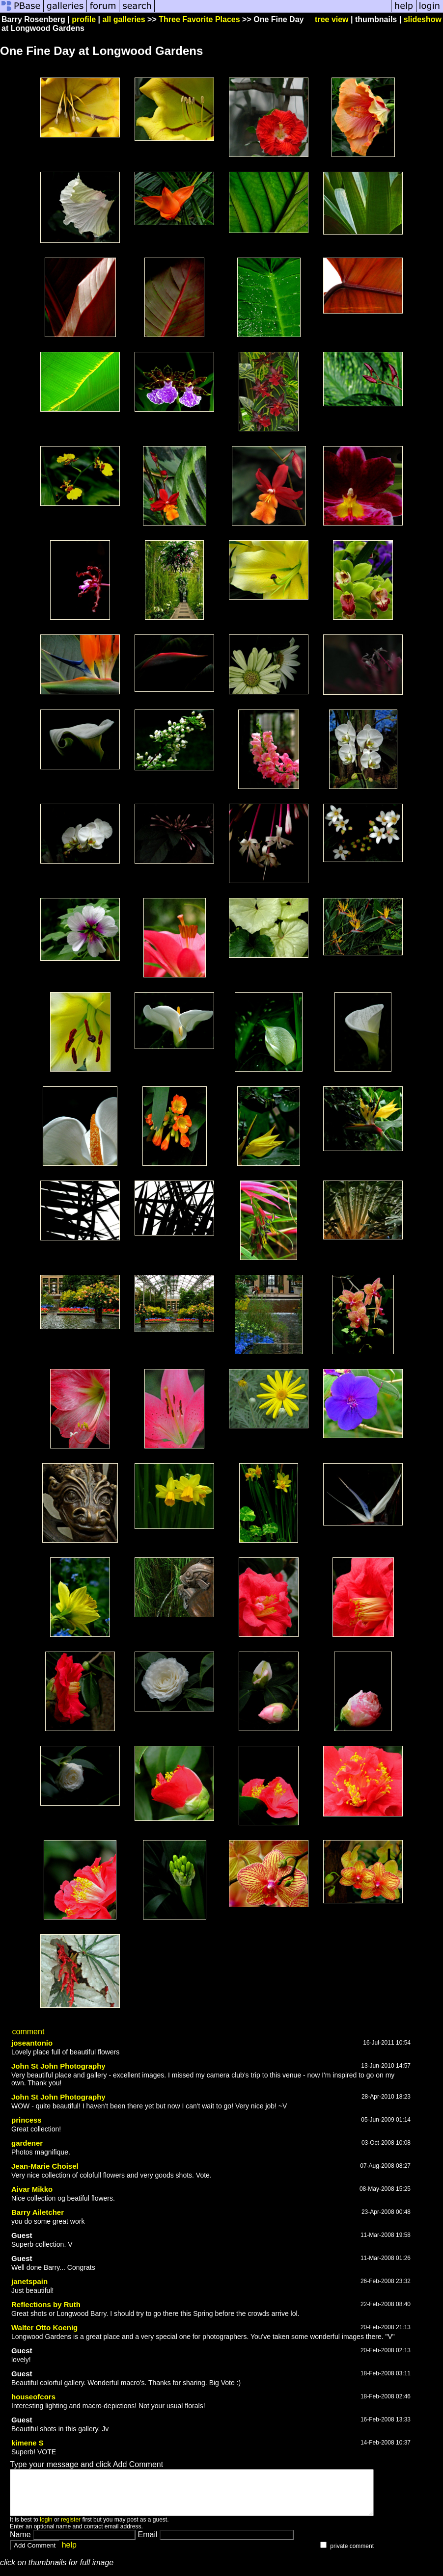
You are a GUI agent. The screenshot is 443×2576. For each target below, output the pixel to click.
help (69, 2554)
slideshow (423, 19)
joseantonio (32, 2043)
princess (26, 2120)
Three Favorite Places (199, 19)
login (46, 2528)
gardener (27, 2143)
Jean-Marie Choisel (45, 2166)
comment (28, 2031)
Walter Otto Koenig (44, 2327)
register (71, 2528)
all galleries (123, 19)
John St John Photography (58, 2066)
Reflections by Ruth (46, 2304)
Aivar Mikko (32, 2189)
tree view (331, 19)
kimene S (27, 2443)
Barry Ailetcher (37, 2212)
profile (84, 19)
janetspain (29, 2281)
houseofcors (33, 2396)
